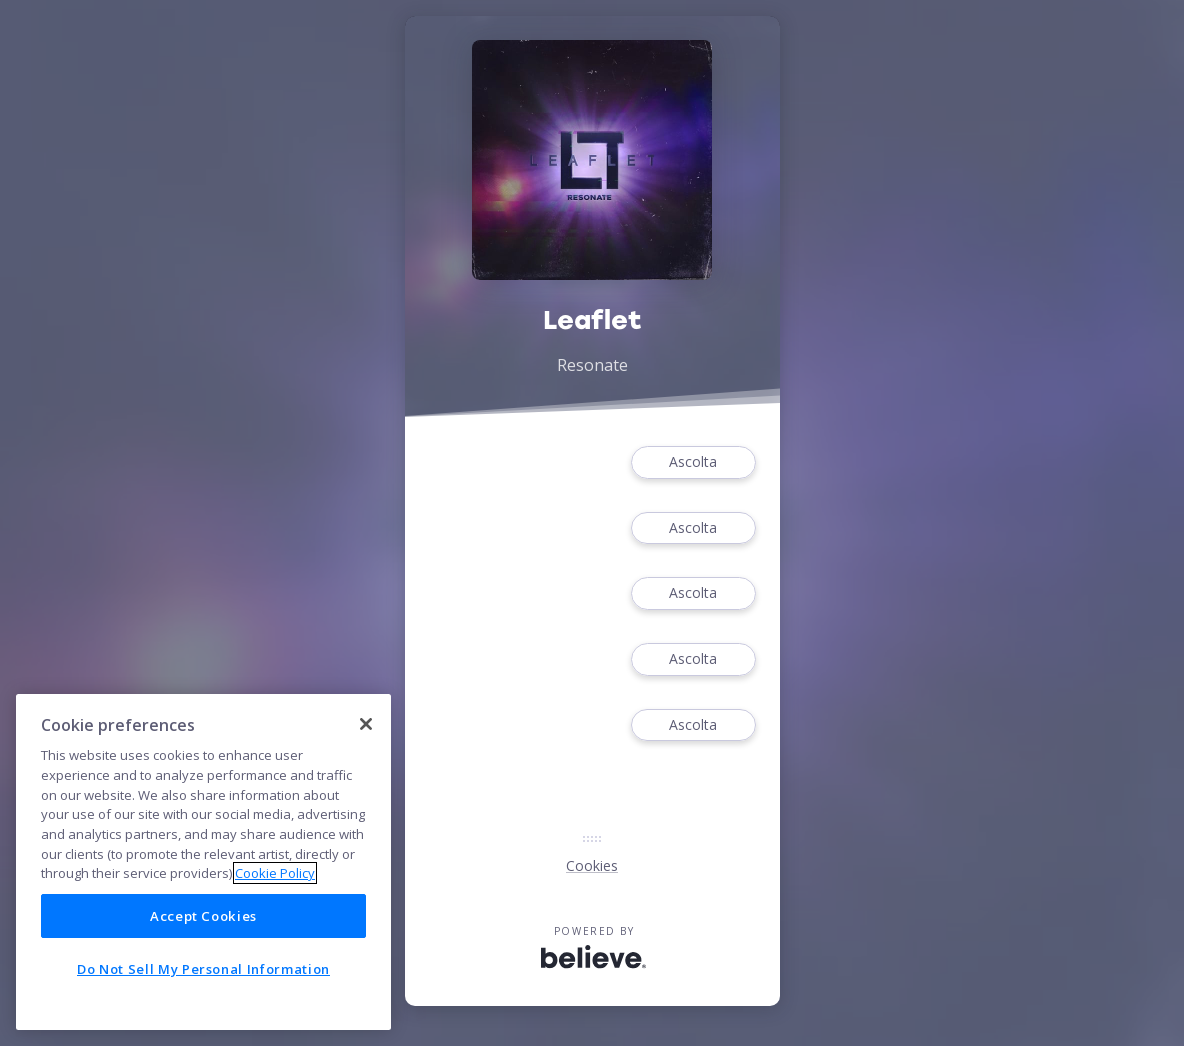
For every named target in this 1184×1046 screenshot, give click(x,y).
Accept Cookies (203, 916)
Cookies (592, 865)
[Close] (366, 724)
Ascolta (693, 462)
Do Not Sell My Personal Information (203, 969)
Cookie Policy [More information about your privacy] (275, 873)
